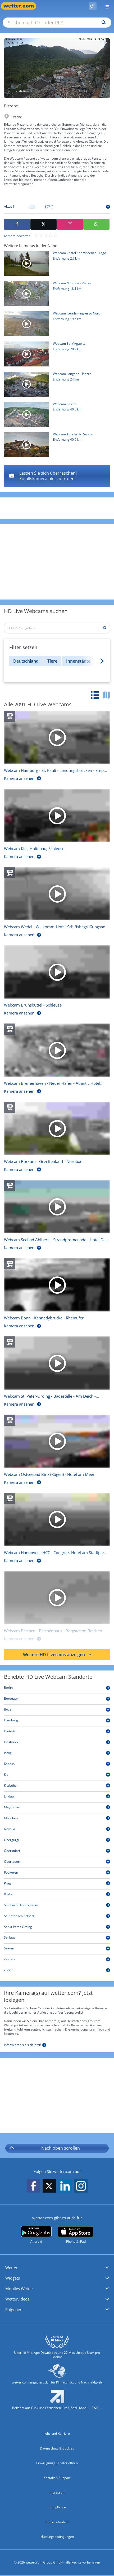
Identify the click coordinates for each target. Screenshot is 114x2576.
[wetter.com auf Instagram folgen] (81, 2186)
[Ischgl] (57, 1754)
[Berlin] (57, 1688)
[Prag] (57, 1884)
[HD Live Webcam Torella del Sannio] (55, 446)
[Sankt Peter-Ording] (57, 1927)
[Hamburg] (57, 1721)
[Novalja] (57, 1830)
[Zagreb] (57, 1960)
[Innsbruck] (57, 1743)
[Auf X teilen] (43, 224)
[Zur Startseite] (21, 6)
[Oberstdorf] (57, 1851)
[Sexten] (57, 1949)
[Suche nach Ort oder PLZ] (57, 23)
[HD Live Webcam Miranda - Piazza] (55, 295)
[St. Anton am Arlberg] (57, 1917)
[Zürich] (57, 1971)
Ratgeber (13, 2309)
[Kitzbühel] (57, 1786)
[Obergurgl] (57, 1841)
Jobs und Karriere (57, 2433)
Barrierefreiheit (57, 2522)
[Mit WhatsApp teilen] (96, 224)
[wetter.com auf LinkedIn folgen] (65, 2186)
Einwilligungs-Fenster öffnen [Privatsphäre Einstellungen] (57, 2463)
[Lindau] (57, 1797)
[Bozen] (57, 1710)
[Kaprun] (57, 1764)
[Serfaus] (57, 1938)
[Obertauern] (57, 1862)
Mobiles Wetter (19, 2288)
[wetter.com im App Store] (75, 2235)
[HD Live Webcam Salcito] (55, 416)
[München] (57, 1819)
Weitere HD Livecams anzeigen (58, 1654)
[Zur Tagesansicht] (57, 206)
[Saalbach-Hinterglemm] (57, 1906)
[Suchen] (102, 23)
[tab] (96, 695)
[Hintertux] (57, 1732)
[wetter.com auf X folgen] (49, 2187)
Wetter (11, 2267)
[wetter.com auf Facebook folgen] (33, 2186)
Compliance (57, 2507)
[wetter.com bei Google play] (36, 2235)
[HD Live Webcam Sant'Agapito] (55, 355)
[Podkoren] (57, 1873)
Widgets (12, 2278)
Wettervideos (17, 2299)
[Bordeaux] (57, 1699)
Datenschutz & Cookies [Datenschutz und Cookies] (57, 2448)
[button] (57, 2268)
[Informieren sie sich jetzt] (25, 2043)
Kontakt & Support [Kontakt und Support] (57, 2478)
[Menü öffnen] (105, 6)
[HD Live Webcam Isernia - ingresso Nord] (55, 325)
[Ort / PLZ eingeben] (57, 628)
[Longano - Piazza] (57, 476)
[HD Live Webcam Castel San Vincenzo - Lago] (55, 264)
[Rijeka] (57, 1895)
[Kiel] (57, 1775)
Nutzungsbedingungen (57, 2536)
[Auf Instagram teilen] (70, 224)
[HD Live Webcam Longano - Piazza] (55, 385)
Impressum (57, 2492)
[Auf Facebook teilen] (17, 224)
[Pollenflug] (93, 6)
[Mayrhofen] (57, 1808)
